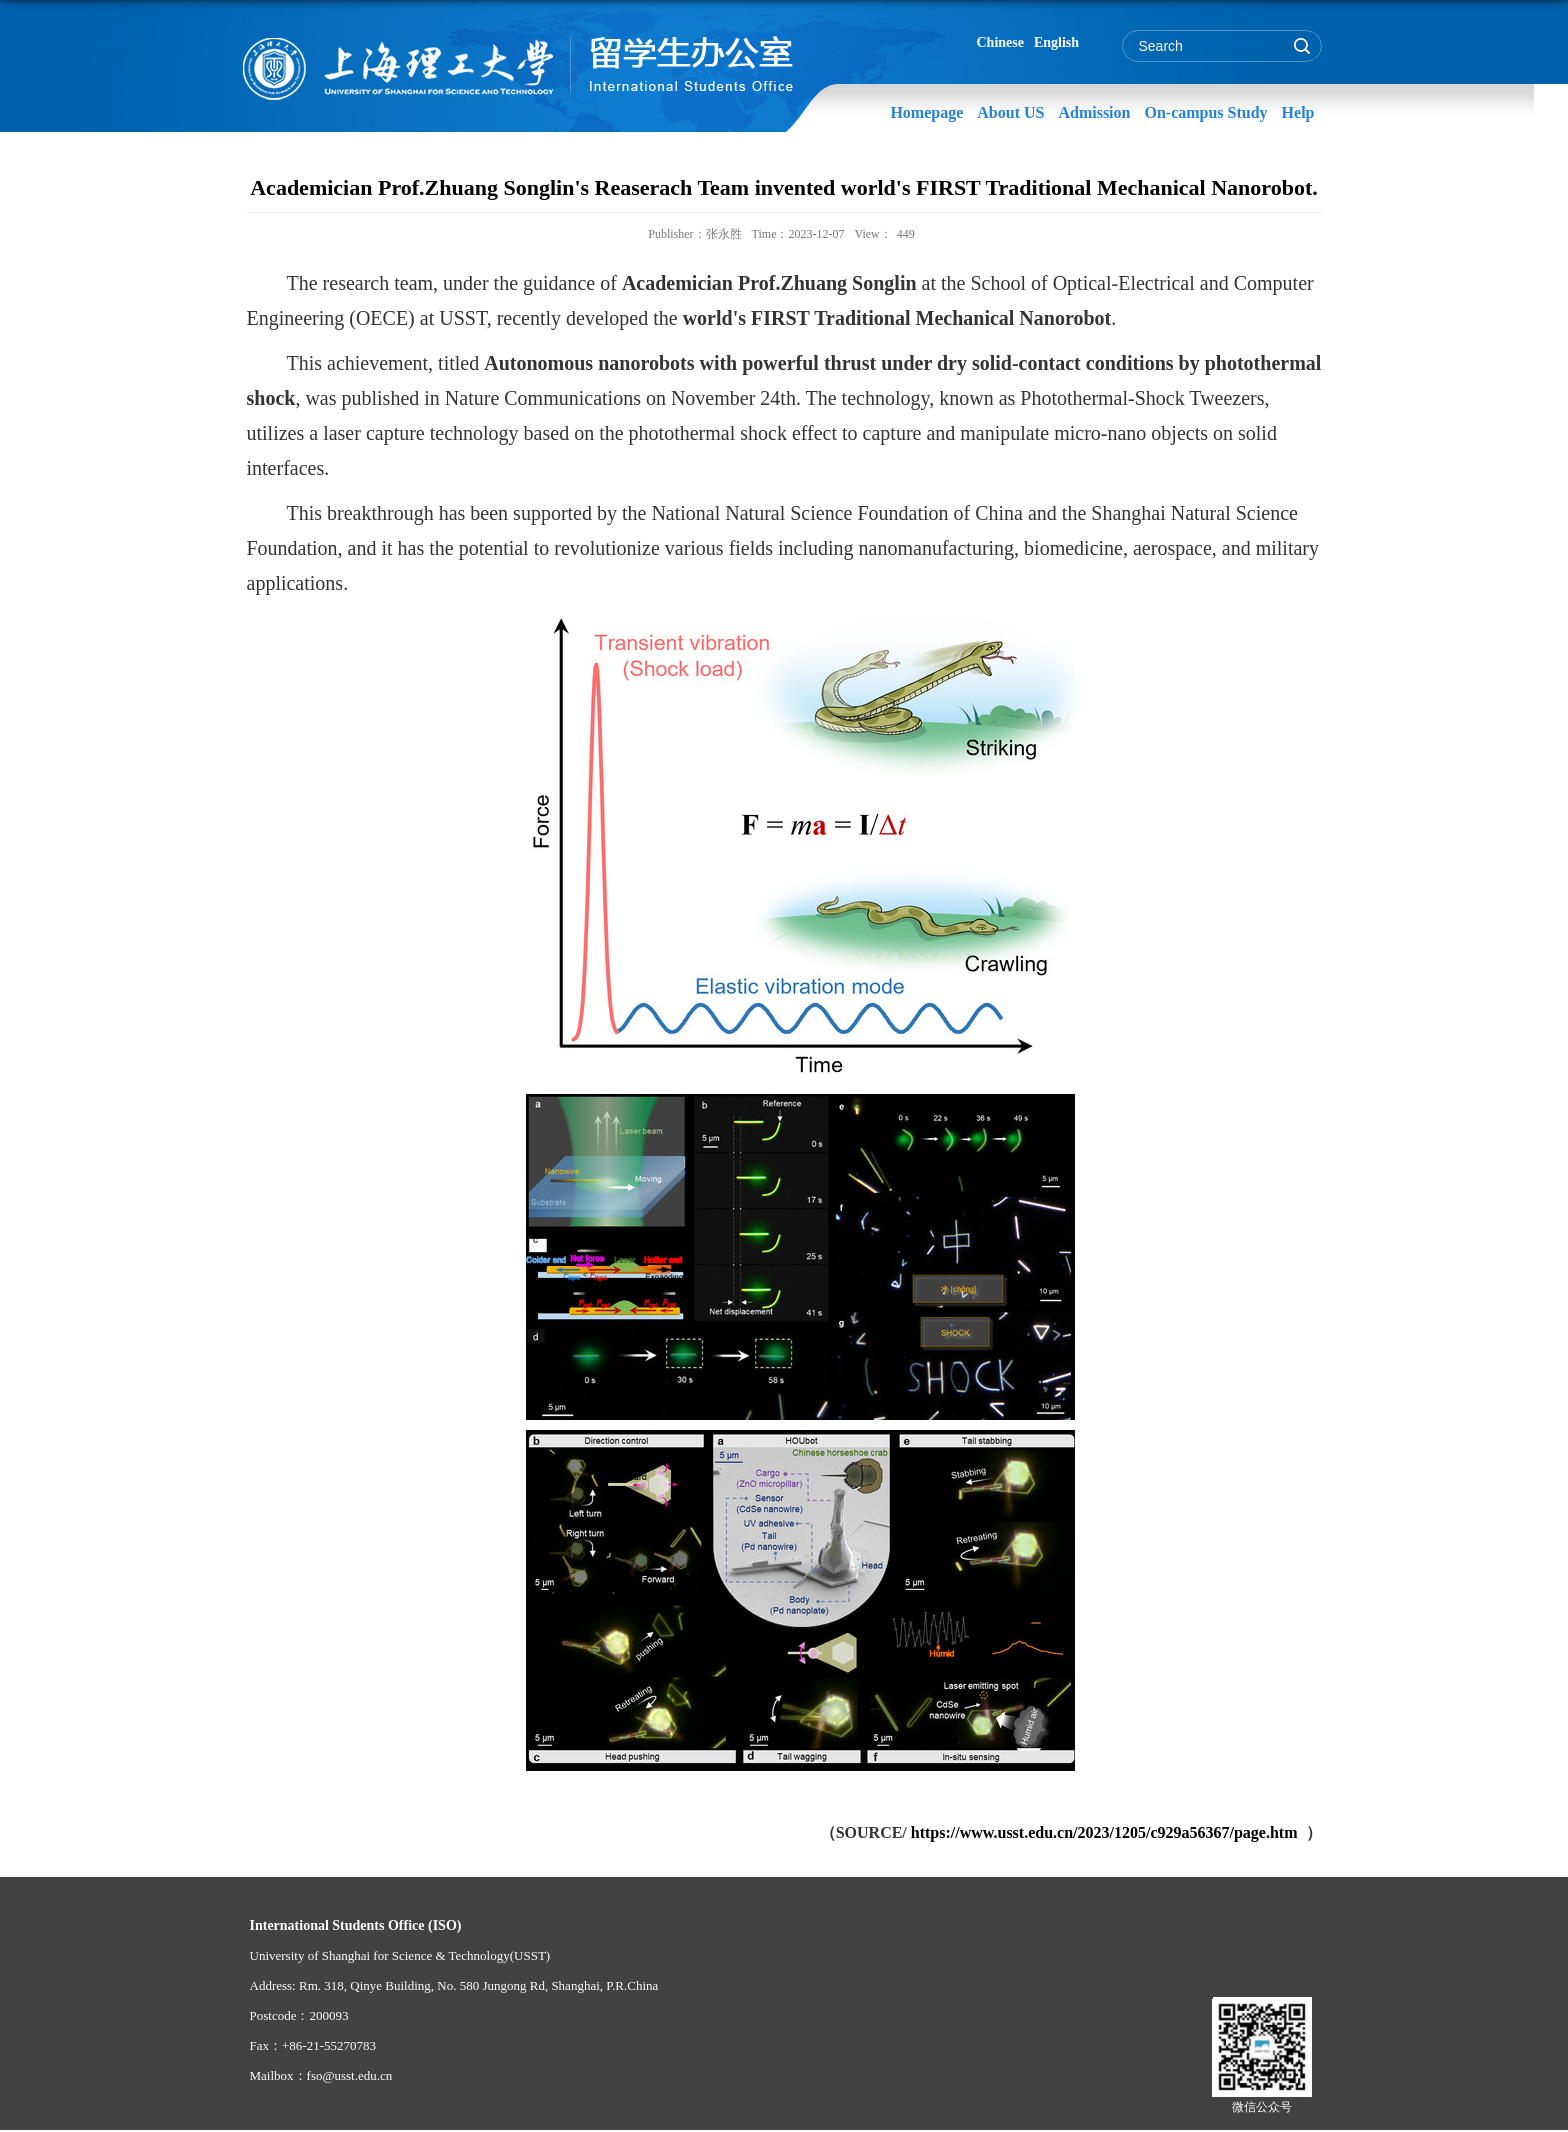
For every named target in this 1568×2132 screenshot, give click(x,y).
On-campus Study (1205, 112)
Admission (1094, 112)
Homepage (926, 112)
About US (1010, 112)
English (1056, 42)
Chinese (1000, 42)
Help (1298, 112)
